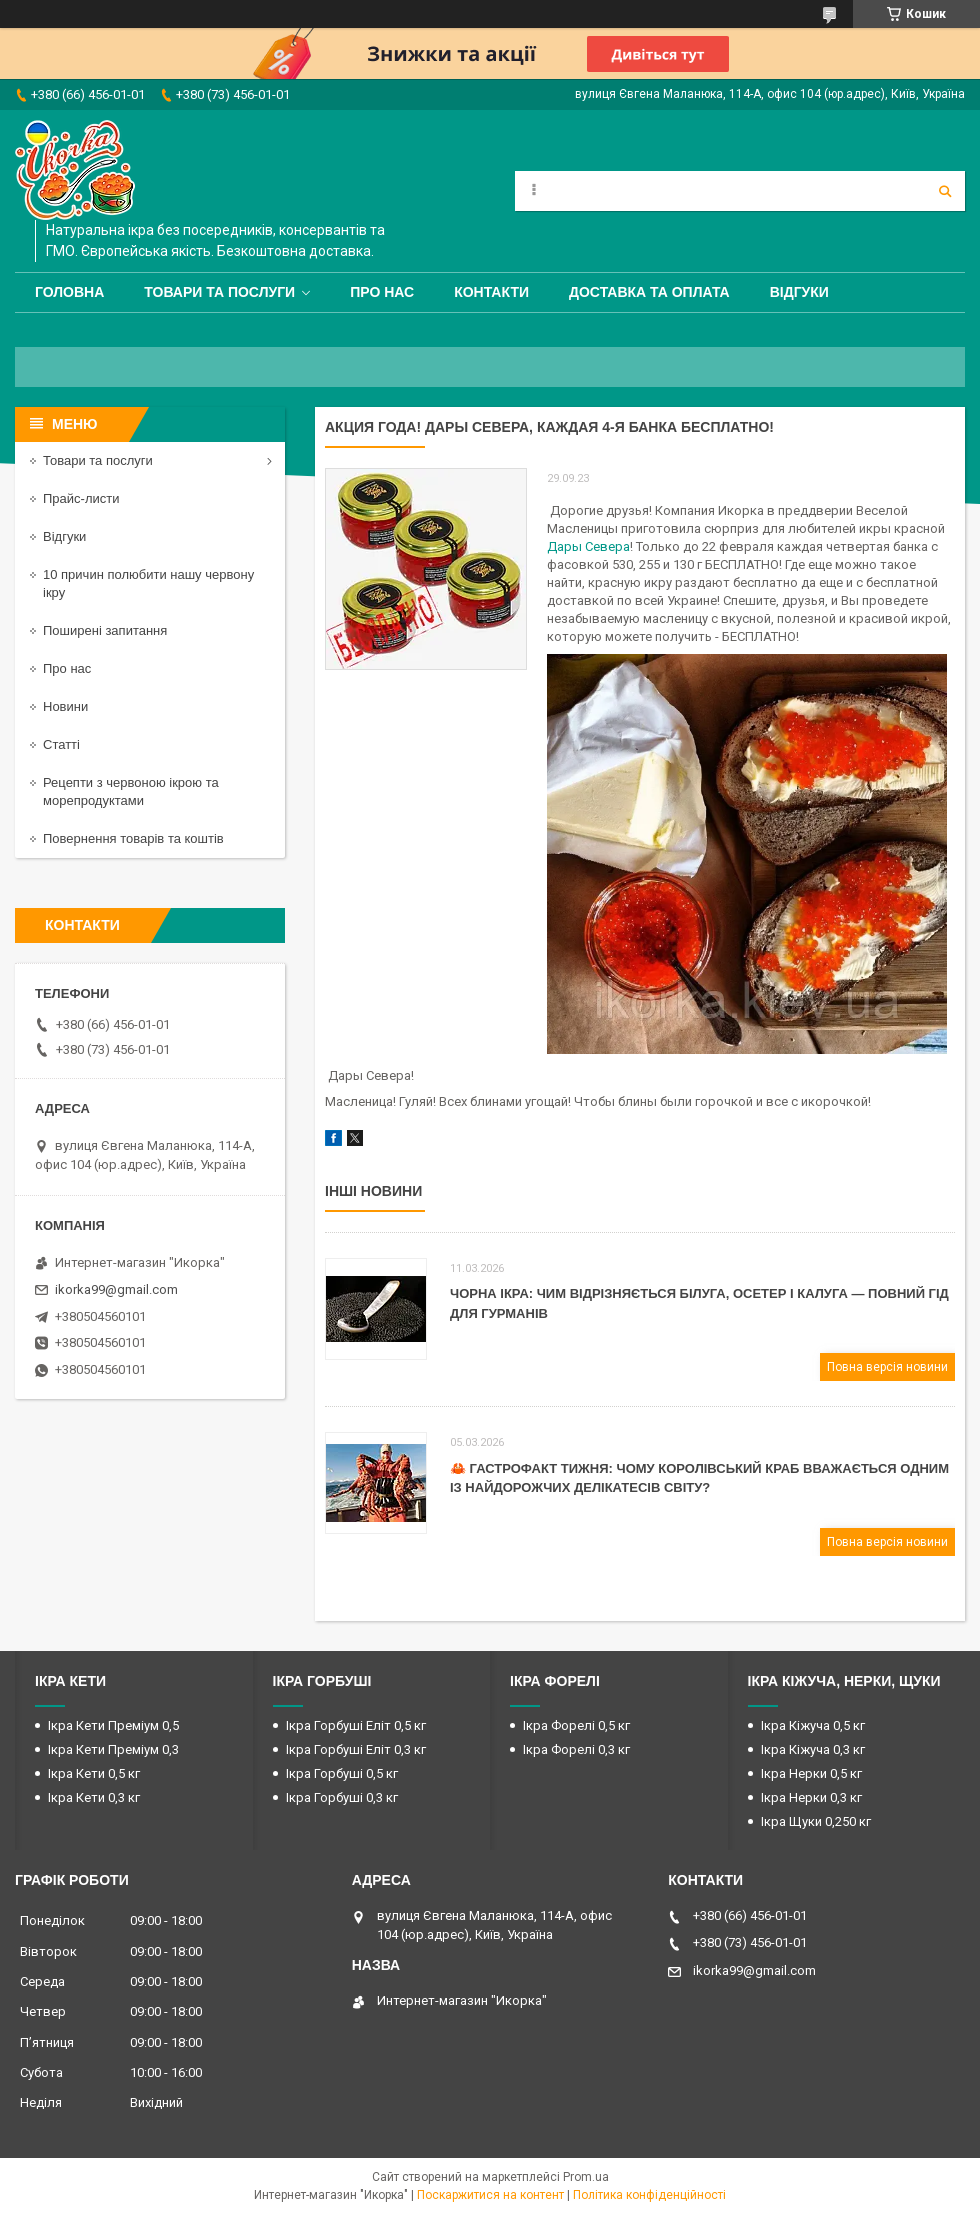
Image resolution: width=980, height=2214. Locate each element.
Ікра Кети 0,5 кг (94, 1773)
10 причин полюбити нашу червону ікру (148, 583)
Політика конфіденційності (649, 2195)
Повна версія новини (887, 1367)
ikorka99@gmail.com (116, 1289)
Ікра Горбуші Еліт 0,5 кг (356, 1725)
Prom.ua (586, 2177)
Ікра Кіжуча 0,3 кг (813, 1749)
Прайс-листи (81, 498)
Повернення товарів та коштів (133, 838)
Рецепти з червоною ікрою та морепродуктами (131, 791)
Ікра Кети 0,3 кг (94, 1797)
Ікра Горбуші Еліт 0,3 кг (356, 1749)
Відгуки (799, 292)
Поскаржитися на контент (490, 2195)
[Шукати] (945, 191)
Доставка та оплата (649, 292)
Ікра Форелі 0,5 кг (576, 1725)
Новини (65, 706)
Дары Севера (588, 546)
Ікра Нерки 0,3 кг (811, 1797)
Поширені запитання (105, 630)
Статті (61, 744)
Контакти (491, 292)
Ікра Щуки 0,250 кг (816, 1821)
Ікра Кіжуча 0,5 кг (813, 1725)
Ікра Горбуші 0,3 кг (342, 1797)
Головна (69, 292)
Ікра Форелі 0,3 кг (576, 1749)
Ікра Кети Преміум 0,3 (113, 1749)
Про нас (382, 292)
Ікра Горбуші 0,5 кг (342, 1773)
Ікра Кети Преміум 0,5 (113, 1725)
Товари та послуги (219, 292)
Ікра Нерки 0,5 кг (811, 1773)
